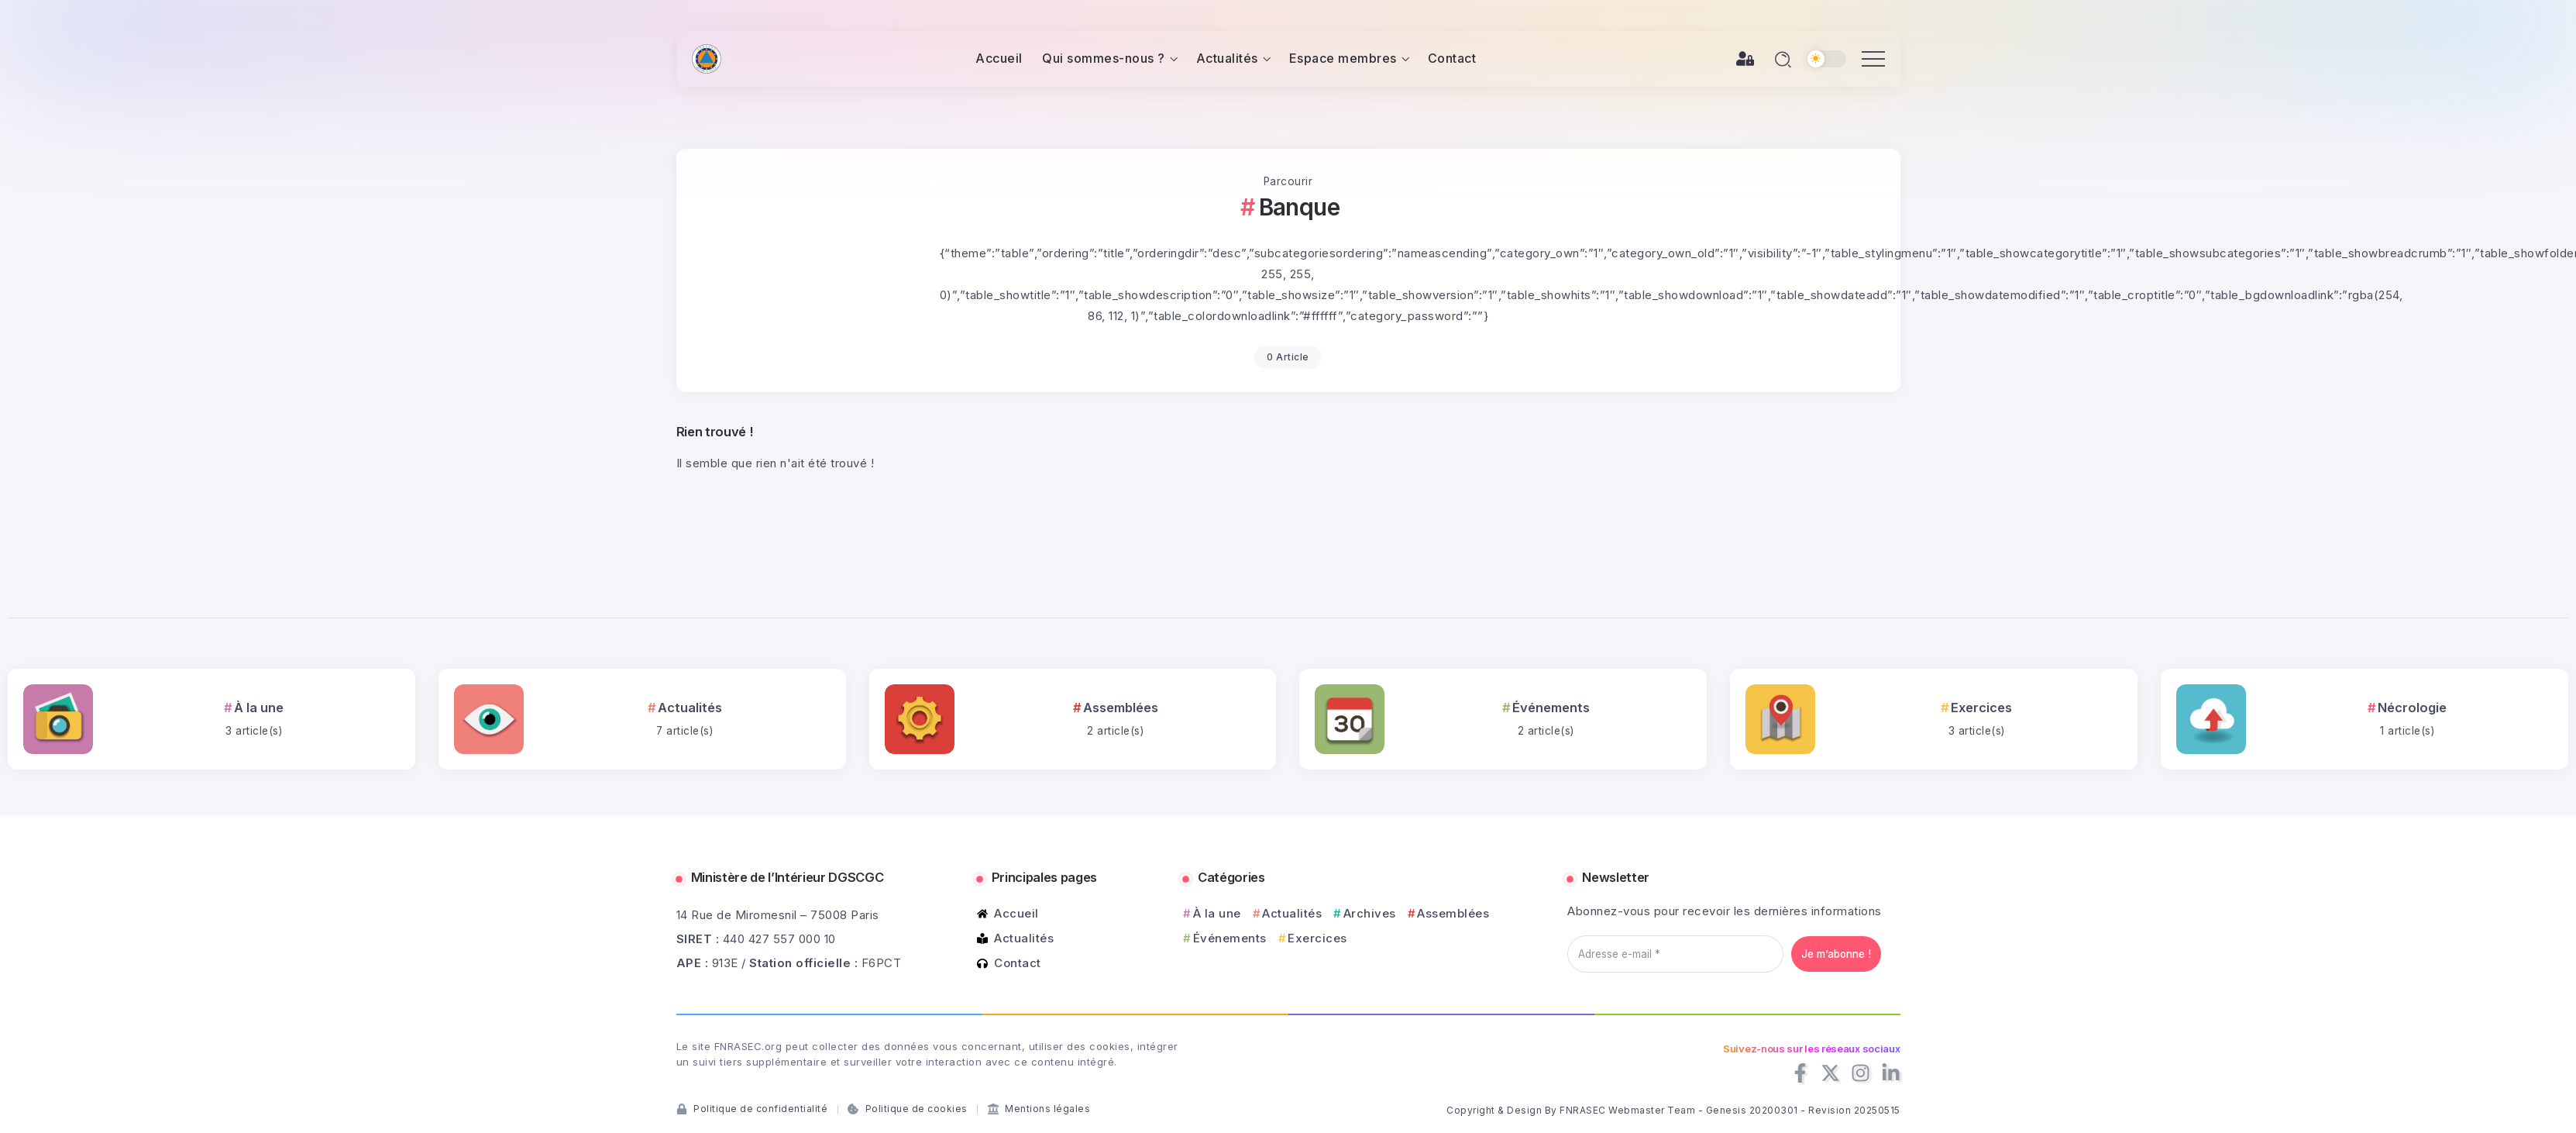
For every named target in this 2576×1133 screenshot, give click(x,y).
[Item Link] (58, 719)
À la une (259, 707)
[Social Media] (1800, 1073)
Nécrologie (2412, 707)
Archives (1369, 913)
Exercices (1981, 707)
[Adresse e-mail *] (1675, 954)
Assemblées (1120, 707)
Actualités (690, 707)
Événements (1551, 707)
